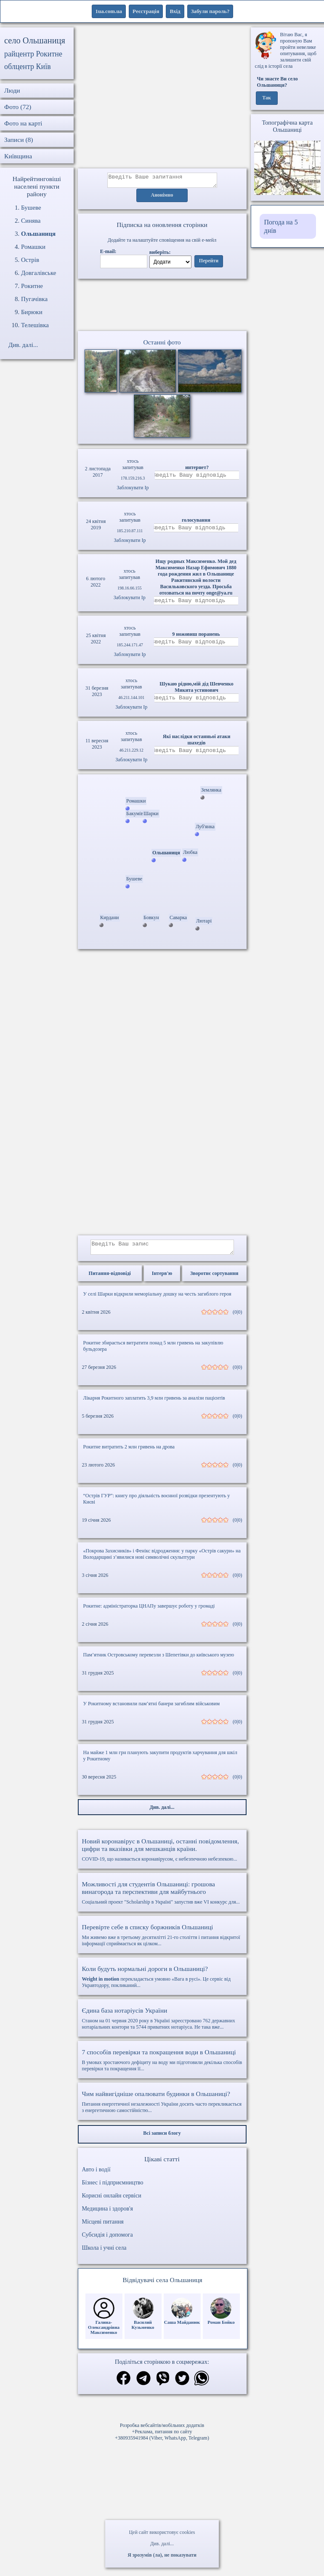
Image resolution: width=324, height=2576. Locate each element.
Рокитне (32, 286)
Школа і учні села (104, 2254)
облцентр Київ (27, 66)
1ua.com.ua (109, 11)
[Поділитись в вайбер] (162, 2385)
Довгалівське (38, 272)
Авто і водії (96, 2176)
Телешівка (35, 325)
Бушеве (31, 207)
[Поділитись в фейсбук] (123, 2385)
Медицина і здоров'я (107, 2215)
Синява (31, 220)
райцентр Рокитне (33, 54)
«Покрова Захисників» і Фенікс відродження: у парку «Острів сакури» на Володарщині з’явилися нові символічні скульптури (162, 1560)
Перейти (208, 263)
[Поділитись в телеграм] (143, 2385)
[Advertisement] (162, 97)
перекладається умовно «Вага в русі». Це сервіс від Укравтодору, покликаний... (162, 1983)
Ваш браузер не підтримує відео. (162, 306)
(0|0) (237, 1318)
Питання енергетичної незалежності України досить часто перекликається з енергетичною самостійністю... (162, 2108)
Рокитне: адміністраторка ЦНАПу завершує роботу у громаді (149, 1612)
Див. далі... (162, 2544)
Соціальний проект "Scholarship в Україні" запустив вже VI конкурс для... (162, 1899)
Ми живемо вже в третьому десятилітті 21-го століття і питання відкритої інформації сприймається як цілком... (162, 1941)
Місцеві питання (103, 2228)
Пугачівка (34, 299)
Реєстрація (146, 11)
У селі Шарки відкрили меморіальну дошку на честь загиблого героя (157, 1300)
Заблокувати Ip (133, 490)
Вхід (175, 11)
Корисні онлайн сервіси (111, 2202)
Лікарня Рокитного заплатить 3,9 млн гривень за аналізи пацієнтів (154, 1404)
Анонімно (162, 197)
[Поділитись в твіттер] (182, 2385)
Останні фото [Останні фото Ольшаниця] (162, 344)
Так (266, 98)
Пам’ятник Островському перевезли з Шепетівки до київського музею (158, 1661)
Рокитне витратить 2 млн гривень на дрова (129, 1453)
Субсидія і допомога (107, 2241)
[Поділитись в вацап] (201, 2385)
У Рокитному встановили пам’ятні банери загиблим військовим (151, 1710)
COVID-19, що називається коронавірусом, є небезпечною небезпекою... (162, 1856)
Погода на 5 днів (281, 226)
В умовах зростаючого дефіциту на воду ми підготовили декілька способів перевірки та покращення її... (162, 2066)
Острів (30, 259)
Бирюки (31, 312)
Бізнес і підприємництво (112, 2189)
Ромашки (33, 246)
